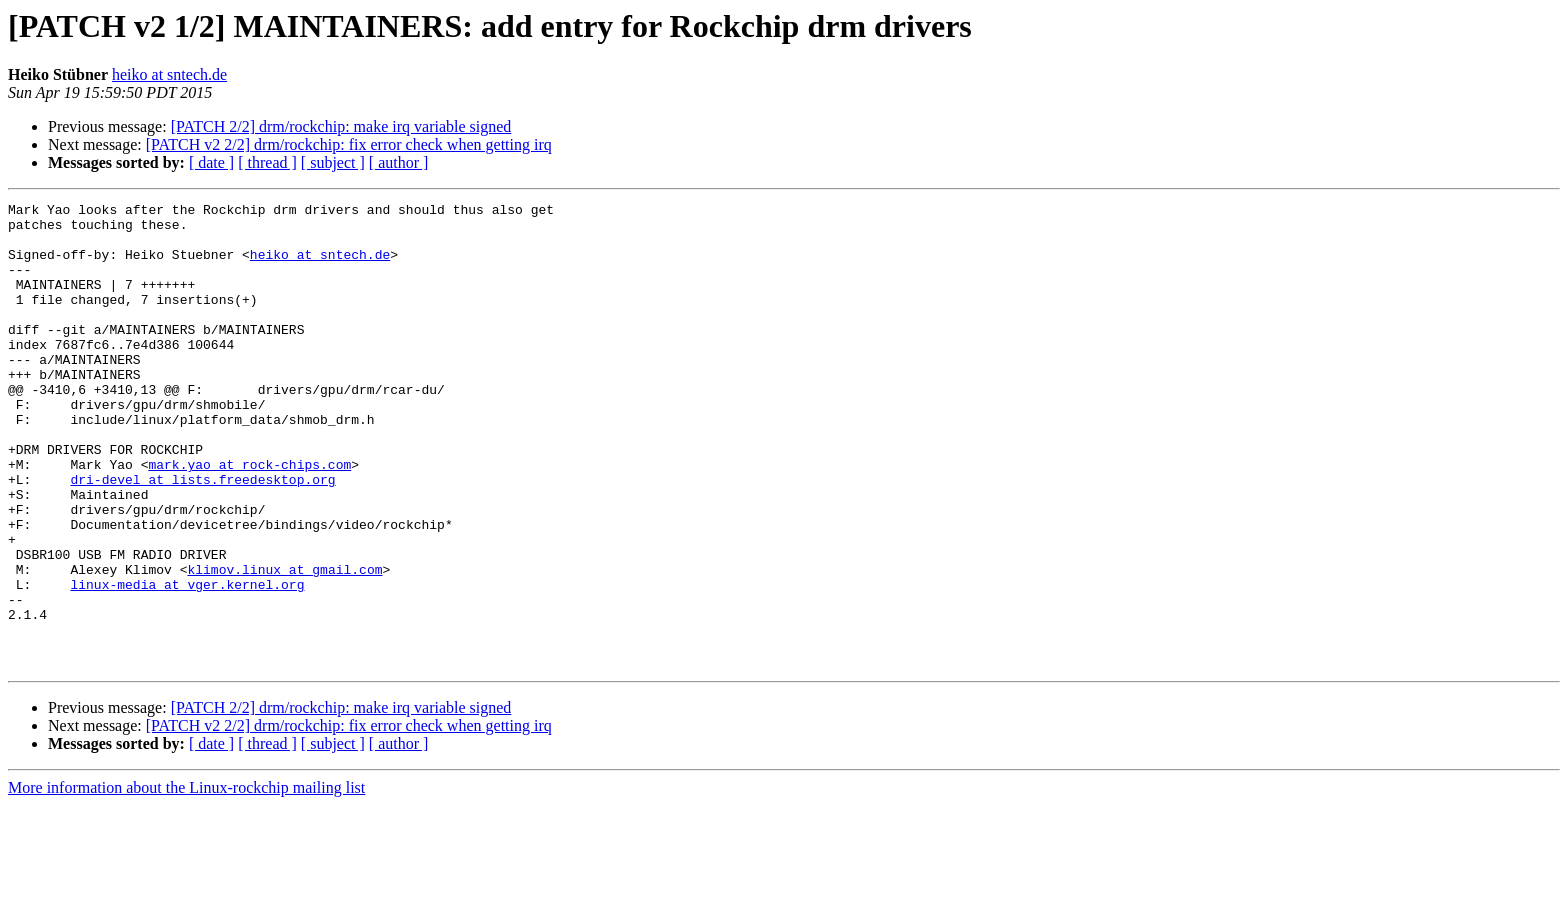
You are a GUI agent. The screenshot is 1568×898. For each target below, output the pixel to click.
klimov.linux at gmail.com (284, 644)
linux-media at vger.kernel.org (187, 662)
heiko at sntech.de (169, 74)
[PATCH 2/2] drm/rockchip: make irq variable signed (341, 126)
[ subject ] (333, 162)
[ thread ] (267, 162)
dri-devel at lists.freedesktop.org (202, 536)
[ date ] (211, 162)
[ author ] (399, 162)
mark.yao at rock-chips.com (249, 518)
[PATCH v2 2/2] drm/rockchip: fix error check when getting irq (349, 144)
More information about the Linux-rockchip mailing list (186, 880)
